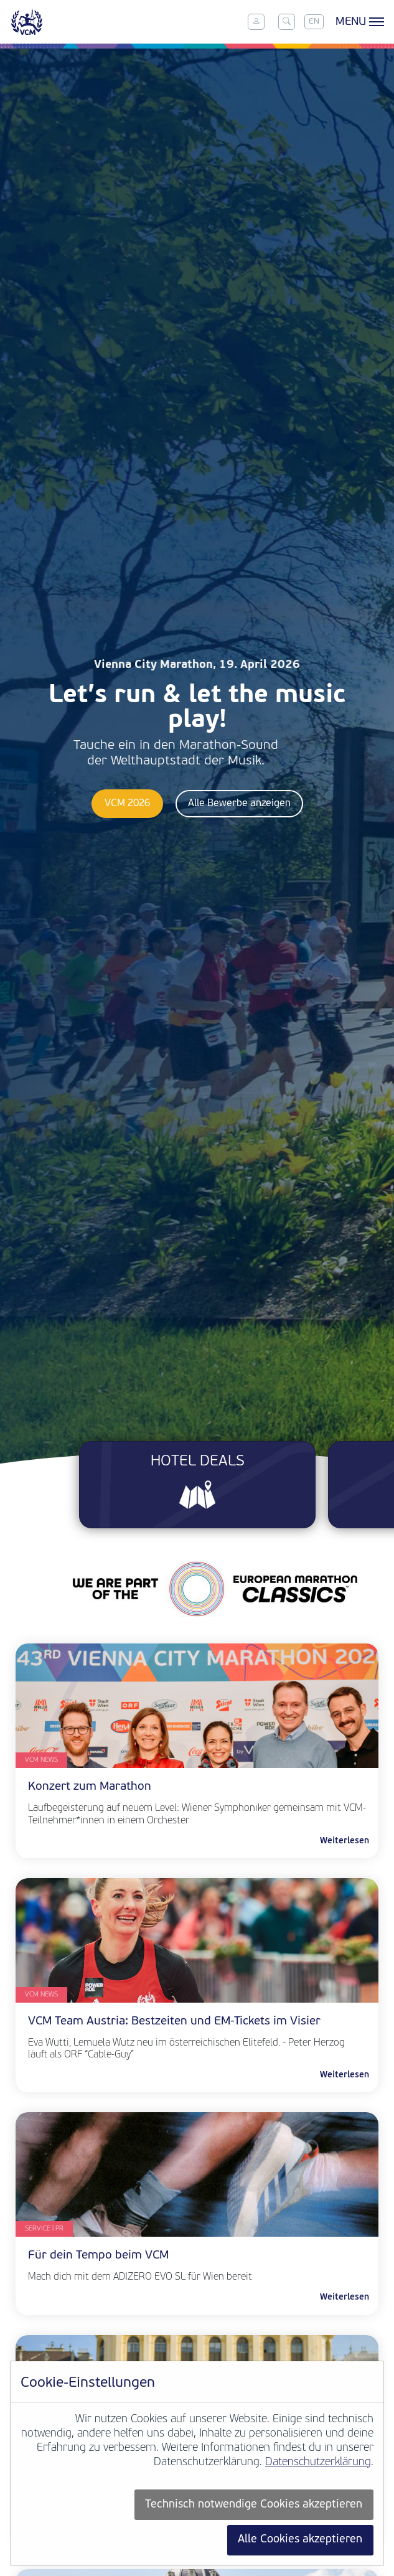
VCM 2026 (127, 804)
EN (314, 21)
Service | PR (44, 2229)
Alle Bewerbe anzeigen (239, 804)
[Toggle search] (286, 21)
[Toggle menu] (358, 21)
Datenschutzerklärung (318, 2462)
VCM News (41, 1760)
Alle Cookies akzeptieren (300, 2539)
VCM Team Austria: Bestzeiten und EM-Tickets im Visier (174, 2022)
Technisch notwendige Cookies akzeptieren (253, 2504)
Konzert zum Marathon (89, 1787)
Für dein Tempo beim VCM (98, 2256)
